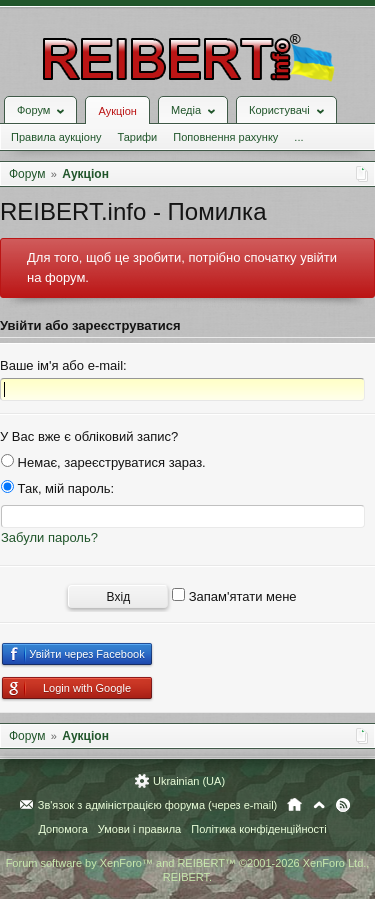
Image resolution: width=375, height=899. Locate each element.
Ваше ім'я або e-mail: (63, 365)
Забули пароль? (49, 537)
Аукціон (117, 111)
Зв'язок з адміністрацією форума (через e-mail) (158, 805)
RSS (343, 805)
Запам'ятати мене (234, 596)
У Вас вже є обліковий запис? (89, 436)
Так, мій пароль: (57, 488)
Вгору (319, 805)
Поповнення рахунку (225, 137)
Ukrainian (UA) (189, 781)
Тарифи (137, 137)
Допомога (62, 829)
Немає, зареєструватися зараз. (103, 462)
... (298, 137)
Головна (294, 805)
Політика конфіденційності (258, 829)
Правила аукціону (56, 137)
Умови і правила (139, 829)
